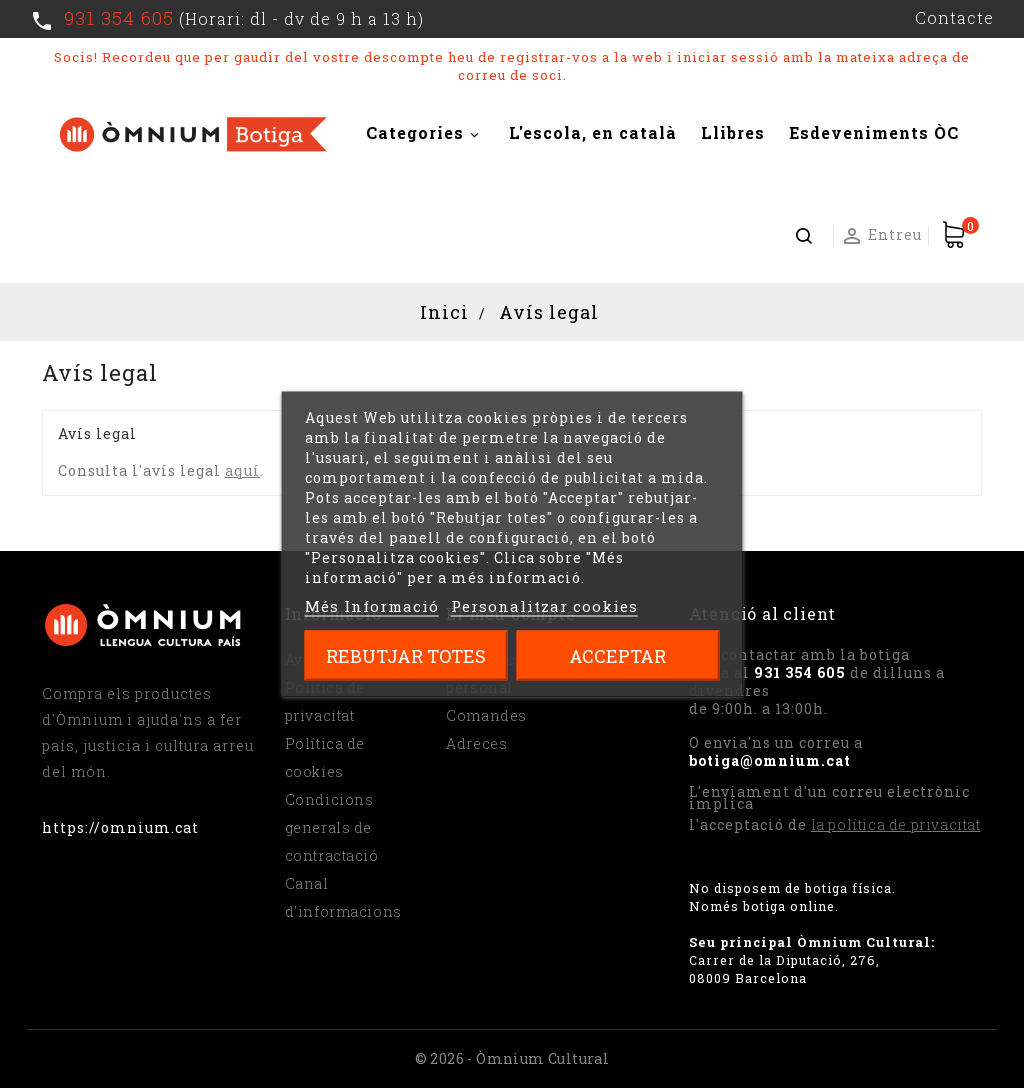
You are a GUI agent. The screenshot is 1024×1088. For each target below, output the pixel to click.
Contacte (954, 17)
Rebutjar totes (406, 656)
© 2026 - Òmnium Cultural (512, 1058)
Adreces (476, 743)
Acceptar (617, 656)
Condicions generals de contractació (332, 827)
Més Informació (372, 606)
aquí (242, 470)
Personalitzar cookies (544, 606)
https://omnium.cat (120, 827)
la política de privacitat (896, 824)
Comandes (486, 715)
